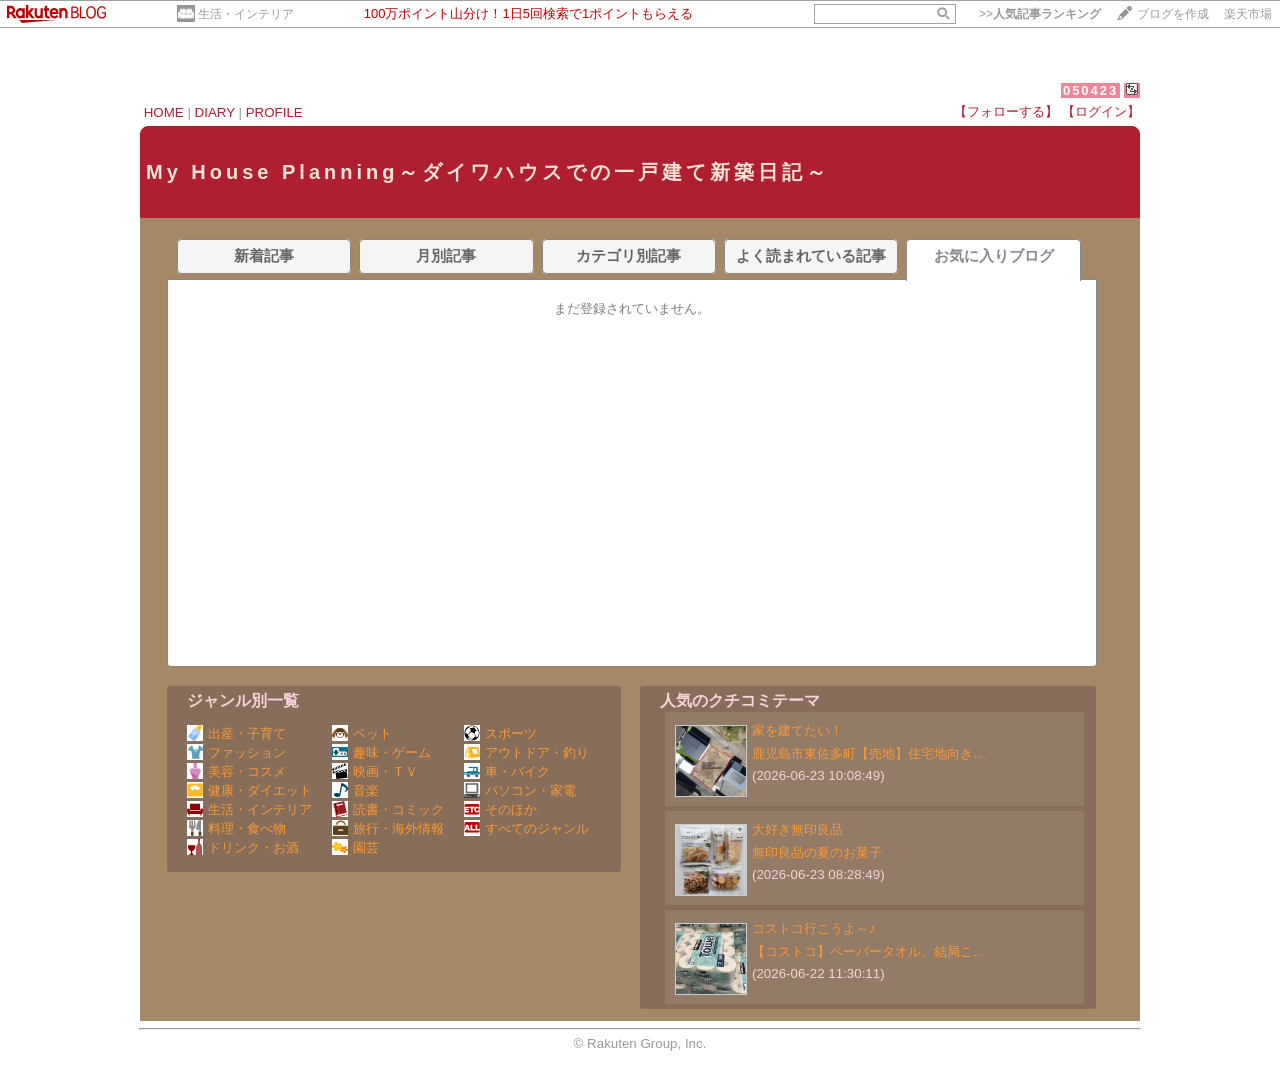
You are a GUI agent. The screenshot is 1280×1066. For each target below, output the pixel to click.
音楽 (355, 790)
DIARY (215, 112)
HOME (164, 112)
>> (1040, 14)
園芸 (355, 847)
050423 (1090, 90)
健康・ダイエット (249, 790)
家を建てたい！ (797, 730)
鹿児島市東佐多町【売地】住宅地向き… (869, 753)
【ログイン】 (1101, 111)
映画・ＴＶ (375, 771)
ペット (362, 733)
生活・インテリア (246, 14)
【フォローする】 (1006, 111)
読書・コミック (388, 809)
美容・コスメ (236, 771)
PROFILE (274, 112)
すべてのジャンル (526, 828)
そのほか (500, 809)
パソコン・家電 (520, 790)
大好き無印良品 (797, 829)
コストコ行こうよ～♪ (814, 928)
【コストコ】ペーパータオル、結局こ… (869, 951)
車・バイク (507, 771)
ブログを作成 (1173, 14)
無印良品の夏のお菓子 (817, 852)
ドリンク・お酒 (243, 847)
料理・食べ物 (236, 828)
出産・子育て (236, 733)
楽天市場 (1248, 14)
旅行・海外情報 (388, 828)
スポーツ (500, 733)
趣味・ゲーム (381, 752)
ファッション (236, 752)
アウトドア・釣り (526, 752)
